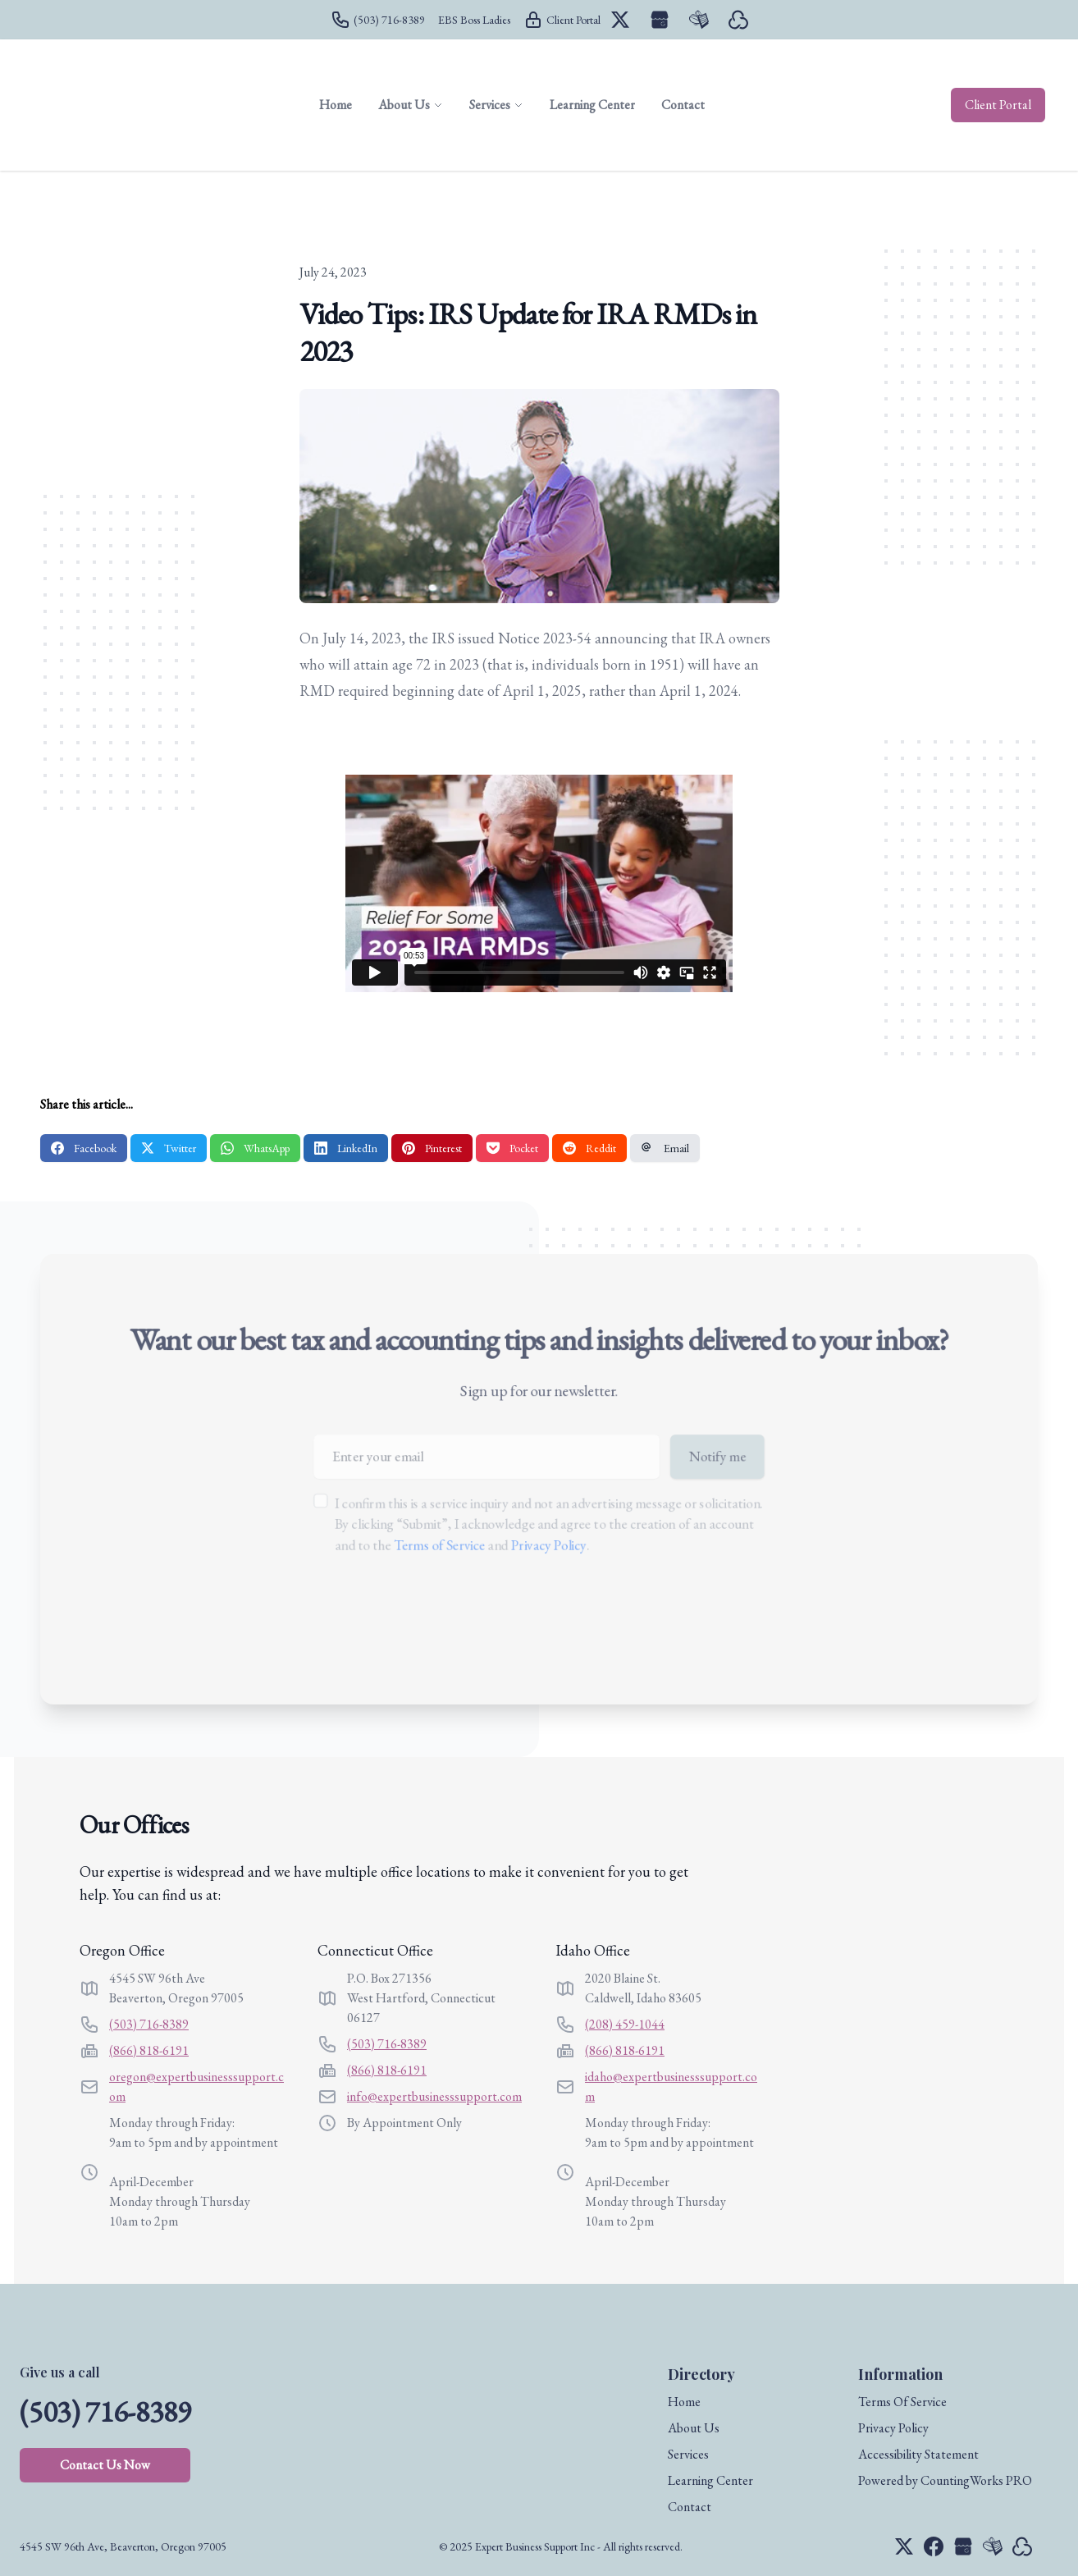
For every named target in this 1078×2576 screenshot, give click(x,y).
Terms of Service (430, 1545)
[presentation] (439, 1619)
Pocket (512, 1148)
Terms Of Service (902, 2401)
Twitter (168, 1148)
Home (684, 2401)
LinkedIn (345, 1148)
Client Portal (998, 104)
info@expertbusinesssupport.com (434, 2096)
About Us (693, 2427)
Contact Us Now (105, 2464)
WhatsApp (255, 1148)
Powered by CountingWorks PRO (945, 2480)
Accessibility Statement (918, 2454)
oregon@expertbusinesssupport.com (196, 2086)
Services (688, 2454)
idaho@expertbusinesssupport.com (671, 2086)
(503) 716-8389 (149, 2024)
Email (665, 1148)
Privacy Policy (549, 1545)
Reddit (589, 1148)
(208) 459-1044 (625, 2024)
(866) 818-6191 (149, 2050)
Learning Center (710, 2480)
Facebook (83, 1148)
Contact (689, 2506)
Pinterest (432, 1148)
